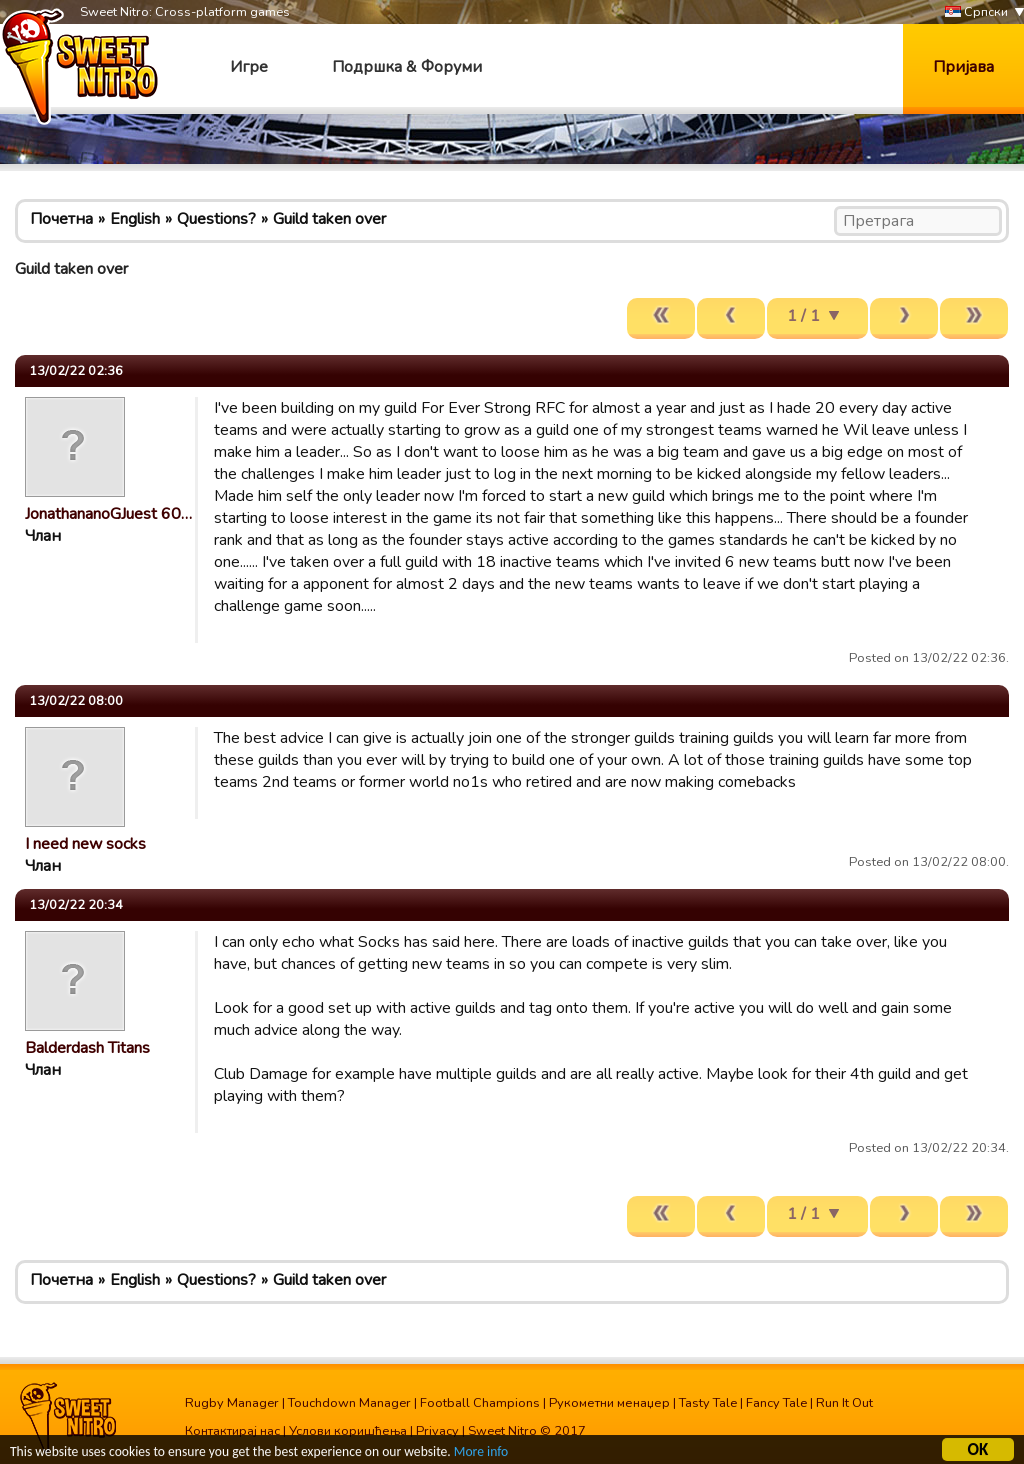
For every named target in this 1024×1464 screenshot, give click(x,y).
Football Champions (480, 1403)
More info (481, 1454)
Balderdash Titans (87, 1048)
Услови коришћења (348, 1431)
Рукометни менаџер (609, 1403)
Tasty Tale (708, 1403)
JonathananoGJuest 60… (108, 514)
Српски (976, 12)
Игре (249, 67)
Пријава (963, 67)
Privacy (437, 1431)
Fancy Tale (776, 1403)
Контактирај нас (232, 1431)
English (135, 219)
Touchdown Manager (349, 1403)
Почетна (61, 219)
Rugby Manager (232, 1403)
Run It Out (844, 1403)
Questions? (216, 219)
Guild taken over (329, 219)
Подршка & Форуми (407, 67)
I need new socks (85, 844)
